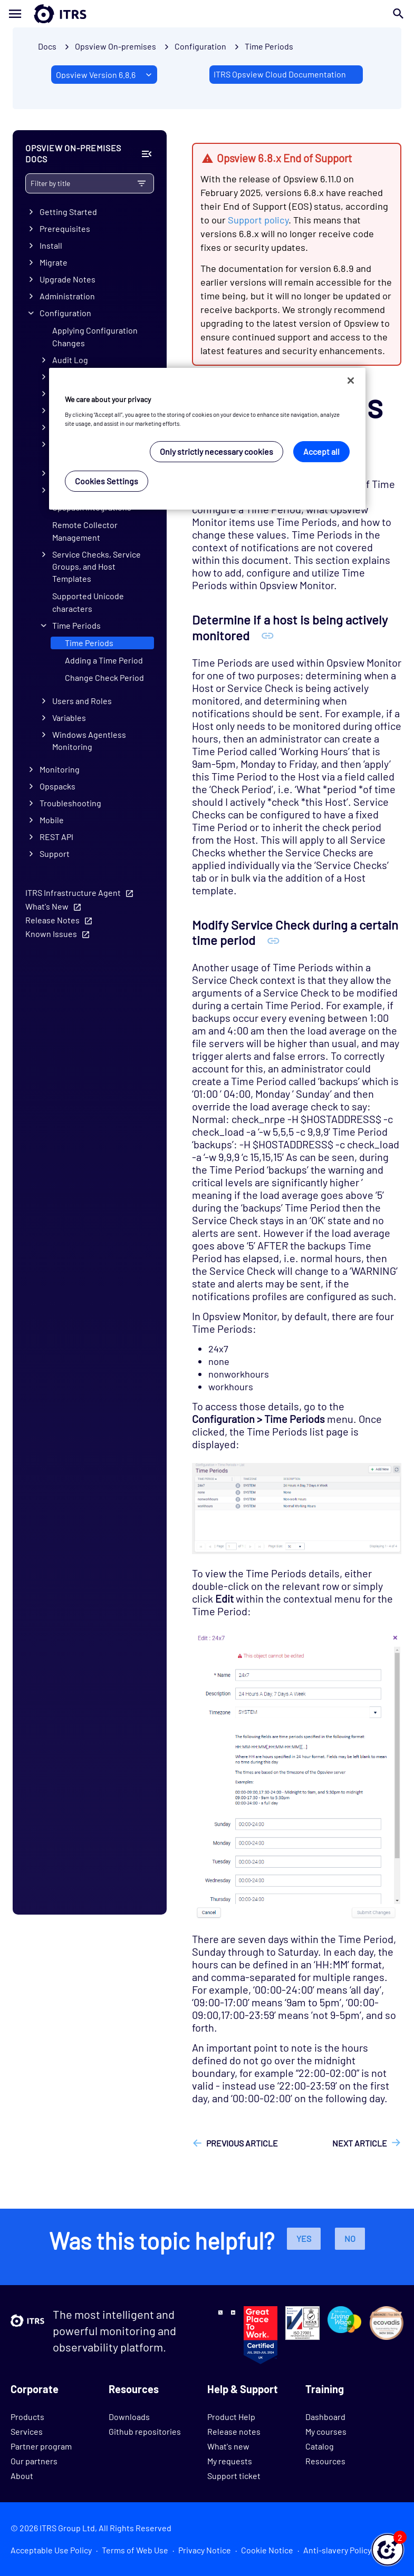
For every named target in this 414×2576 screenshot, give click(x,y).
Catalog (319, 2446)
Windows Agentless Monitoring (89, 740)
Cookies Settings (106, 481)
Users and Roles (82, 701)
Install (51, 245)
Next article (359, 2143)
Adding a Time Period (104, 660)
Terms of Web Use (135, 2550)
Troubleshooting (70, 803)
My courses (325, 2431)
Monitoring (60, 769)
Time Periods (269, 46)
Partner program (41, 2446)
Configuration (65, 313)
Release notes (234, 2431)
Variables (69, 718)
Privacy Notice (204, 2550)
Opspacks (57, 786)
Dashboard (325, 2417)
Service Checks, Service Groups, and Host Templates (96, 566)
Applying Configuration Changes (95, 336)
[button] (387, 2549)
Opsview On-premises (115, 46)
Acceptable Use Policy (51, 2550)
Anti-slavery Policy (337, 2550)
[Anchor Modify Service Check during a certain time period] (273, 940)
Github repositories (145, 2431)
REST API (56, 837)
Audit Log (70, 360)
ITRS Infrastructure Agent (73, 892)
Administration (67, 296)
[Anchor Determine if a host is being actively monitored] (267, 635)
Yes (303, 2238)
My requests (229, 2461)
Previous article (242, 2143)
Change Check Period (104, 677)
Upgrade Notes (67, 279)
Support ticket (234, 2476)
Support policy (258, 220)
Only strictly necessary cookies (216, 451)
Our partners (34, 2461)
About (22, 2476)
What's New (47, 906)
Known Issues (51, 934)
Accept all (321, 451)
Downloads (129, 2417)
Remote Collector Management (85, 531)
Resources (325, 2461)
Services (27, 2431)
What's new (228, 2446)
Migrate (54, 262)
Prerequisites (65, 228)
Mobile (52, 820)
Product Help (231, 2417)
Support (55, 853)
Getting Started (68, 212)
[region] (207, 439)
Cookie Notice (267, 2550)
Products (27, 2417)
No (349, 2238)
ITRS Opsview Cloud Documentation (280, 74)
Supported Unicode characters (88, 602)
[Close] (350, 380)
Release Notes (52, 920)
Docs (47, 46)
